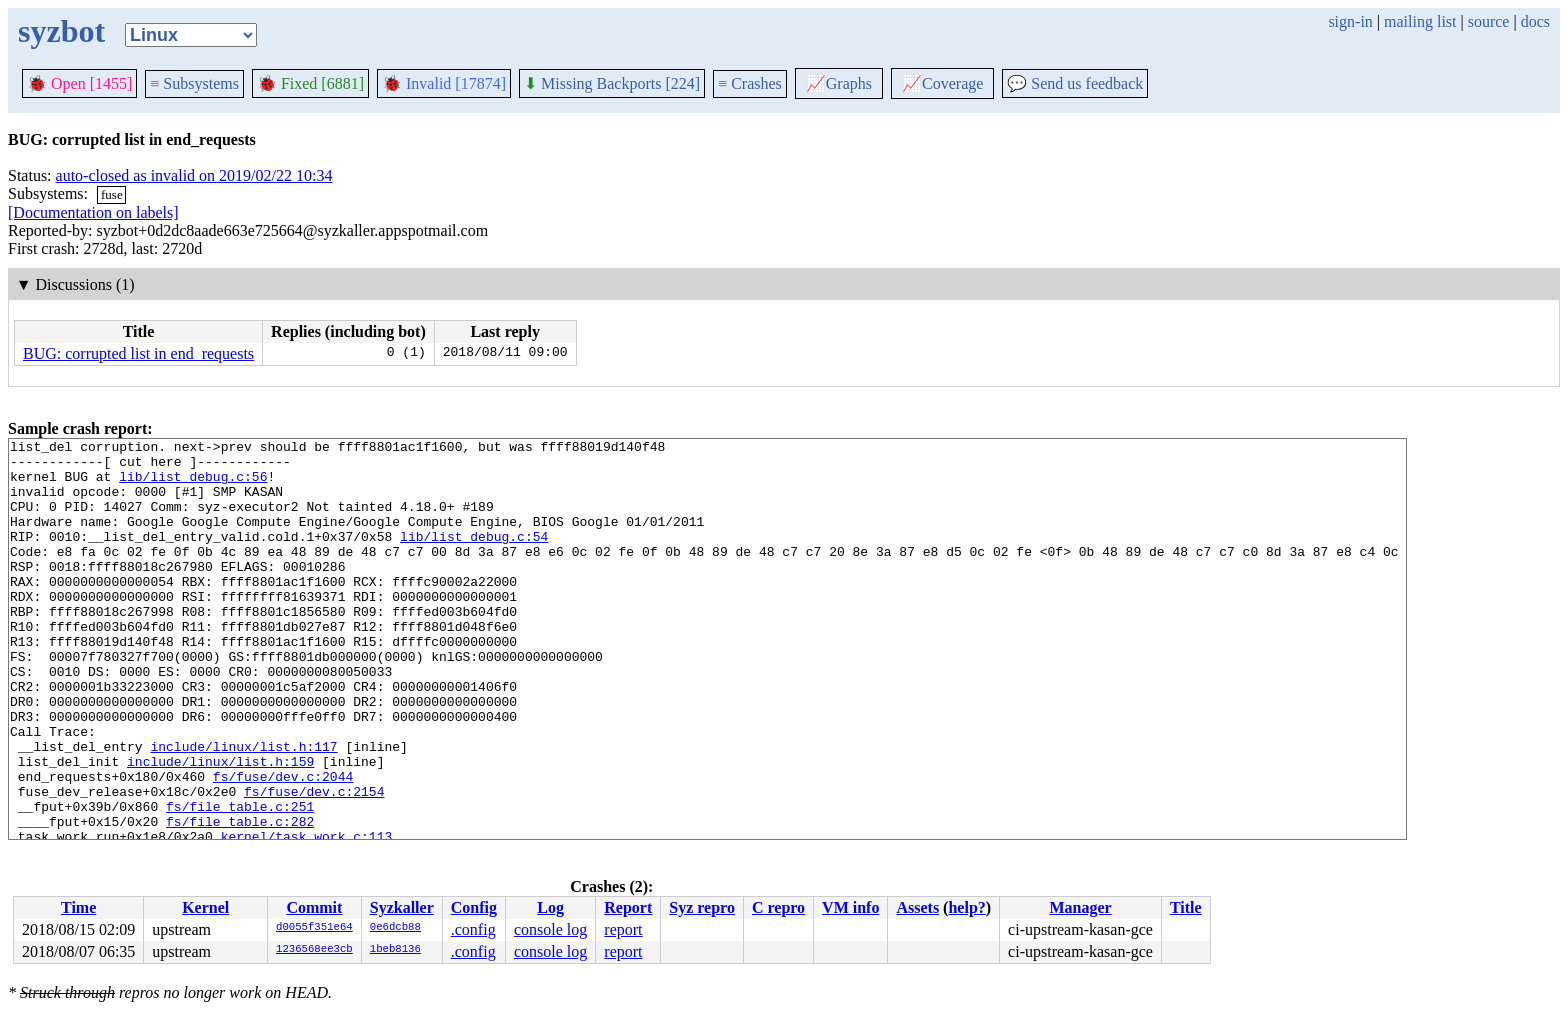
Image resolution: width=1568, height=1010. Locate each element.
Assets (917, 907)
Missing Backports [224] (612, 83)
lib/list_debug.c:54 (474, 557)
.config (473, 929)
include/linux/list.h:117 (243, 809)
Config (474, 907)
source (1489, 21)
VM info (850, 907)
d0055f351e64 (314, 928)
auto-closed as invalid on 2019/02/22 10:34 (194, 175)
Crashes (750, 83)
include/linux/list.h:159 (220, 827)
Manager (1080, 907)
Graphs (839, 83)
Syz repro (702, 907)
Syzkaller (402, 907)
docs (1535, 21)
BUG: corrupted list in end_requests (138, 353)
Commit (314, 907)
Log (550, 907)
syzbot (61, 31)
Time (78, 907)
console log (550, 929)
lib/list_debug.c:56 (193, 485)
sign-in (1350, 21)
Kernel (205, 907)
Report (628, 907)
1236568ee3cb (314, 950)
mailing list (1420, 21)
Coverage (942, 83)
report (623, 929)
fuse (112, 194)
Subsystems (194, 83)
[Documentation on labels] (93, 212)
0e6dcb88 (395, 928)
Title (1186, 907)
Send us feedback (1075, 83)
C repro (778, 907)
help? (966, 907)
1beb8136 (395, 950)
